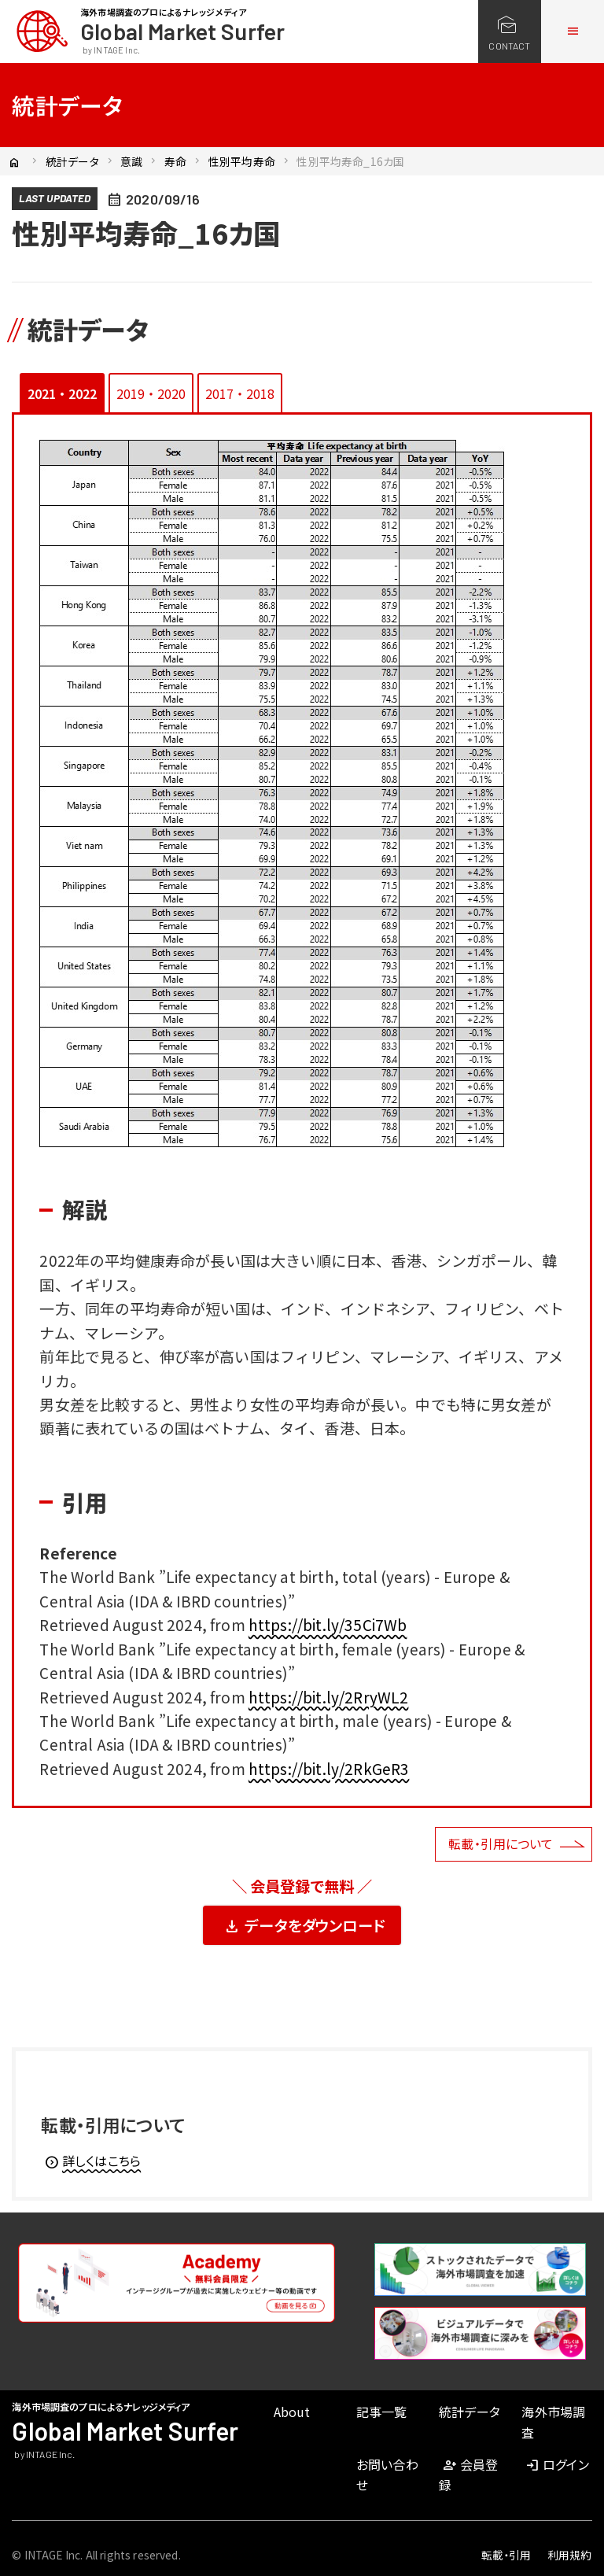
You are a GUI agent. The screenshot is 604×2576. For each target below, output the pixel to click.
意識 (131, 161)
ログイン (556, 2464)
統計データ (72, 161)
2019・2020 (151, 393)
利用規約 (569, 2555)
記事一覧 (381, 2411)
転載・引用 (506, 2555)
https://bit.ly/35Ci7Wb (328, 1624)
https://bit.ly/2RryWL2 (329, 1696)
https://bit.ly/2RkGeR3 (329, 1768)
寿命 (175, 161)
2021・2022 (62, 393)
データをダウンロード (304, 1925)
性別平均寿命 (241, 161)
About (292, 2411)
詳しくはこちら (92, 2160)
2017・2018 (239, 393)
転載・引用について (500, 1843)
